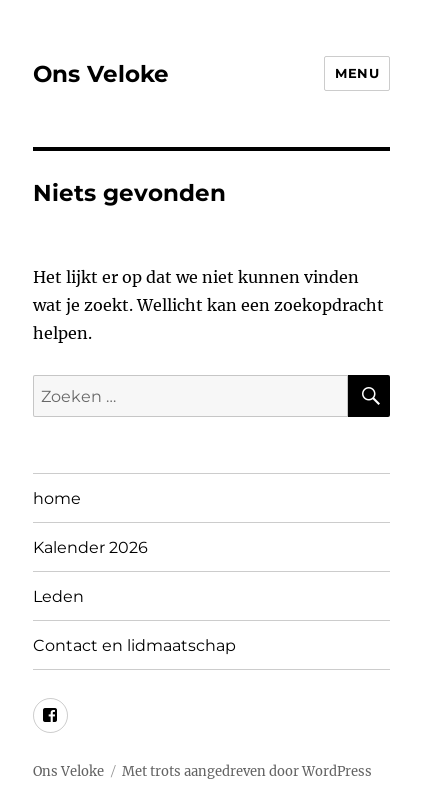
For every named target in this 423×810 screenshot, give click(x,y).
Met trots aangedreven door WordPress (247, 771)
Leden (58, 596)
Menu (357, 73)
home (57, 498)
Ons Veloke (101, 74)
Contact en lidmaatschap (134, 645)
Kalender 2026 (90, 547)
